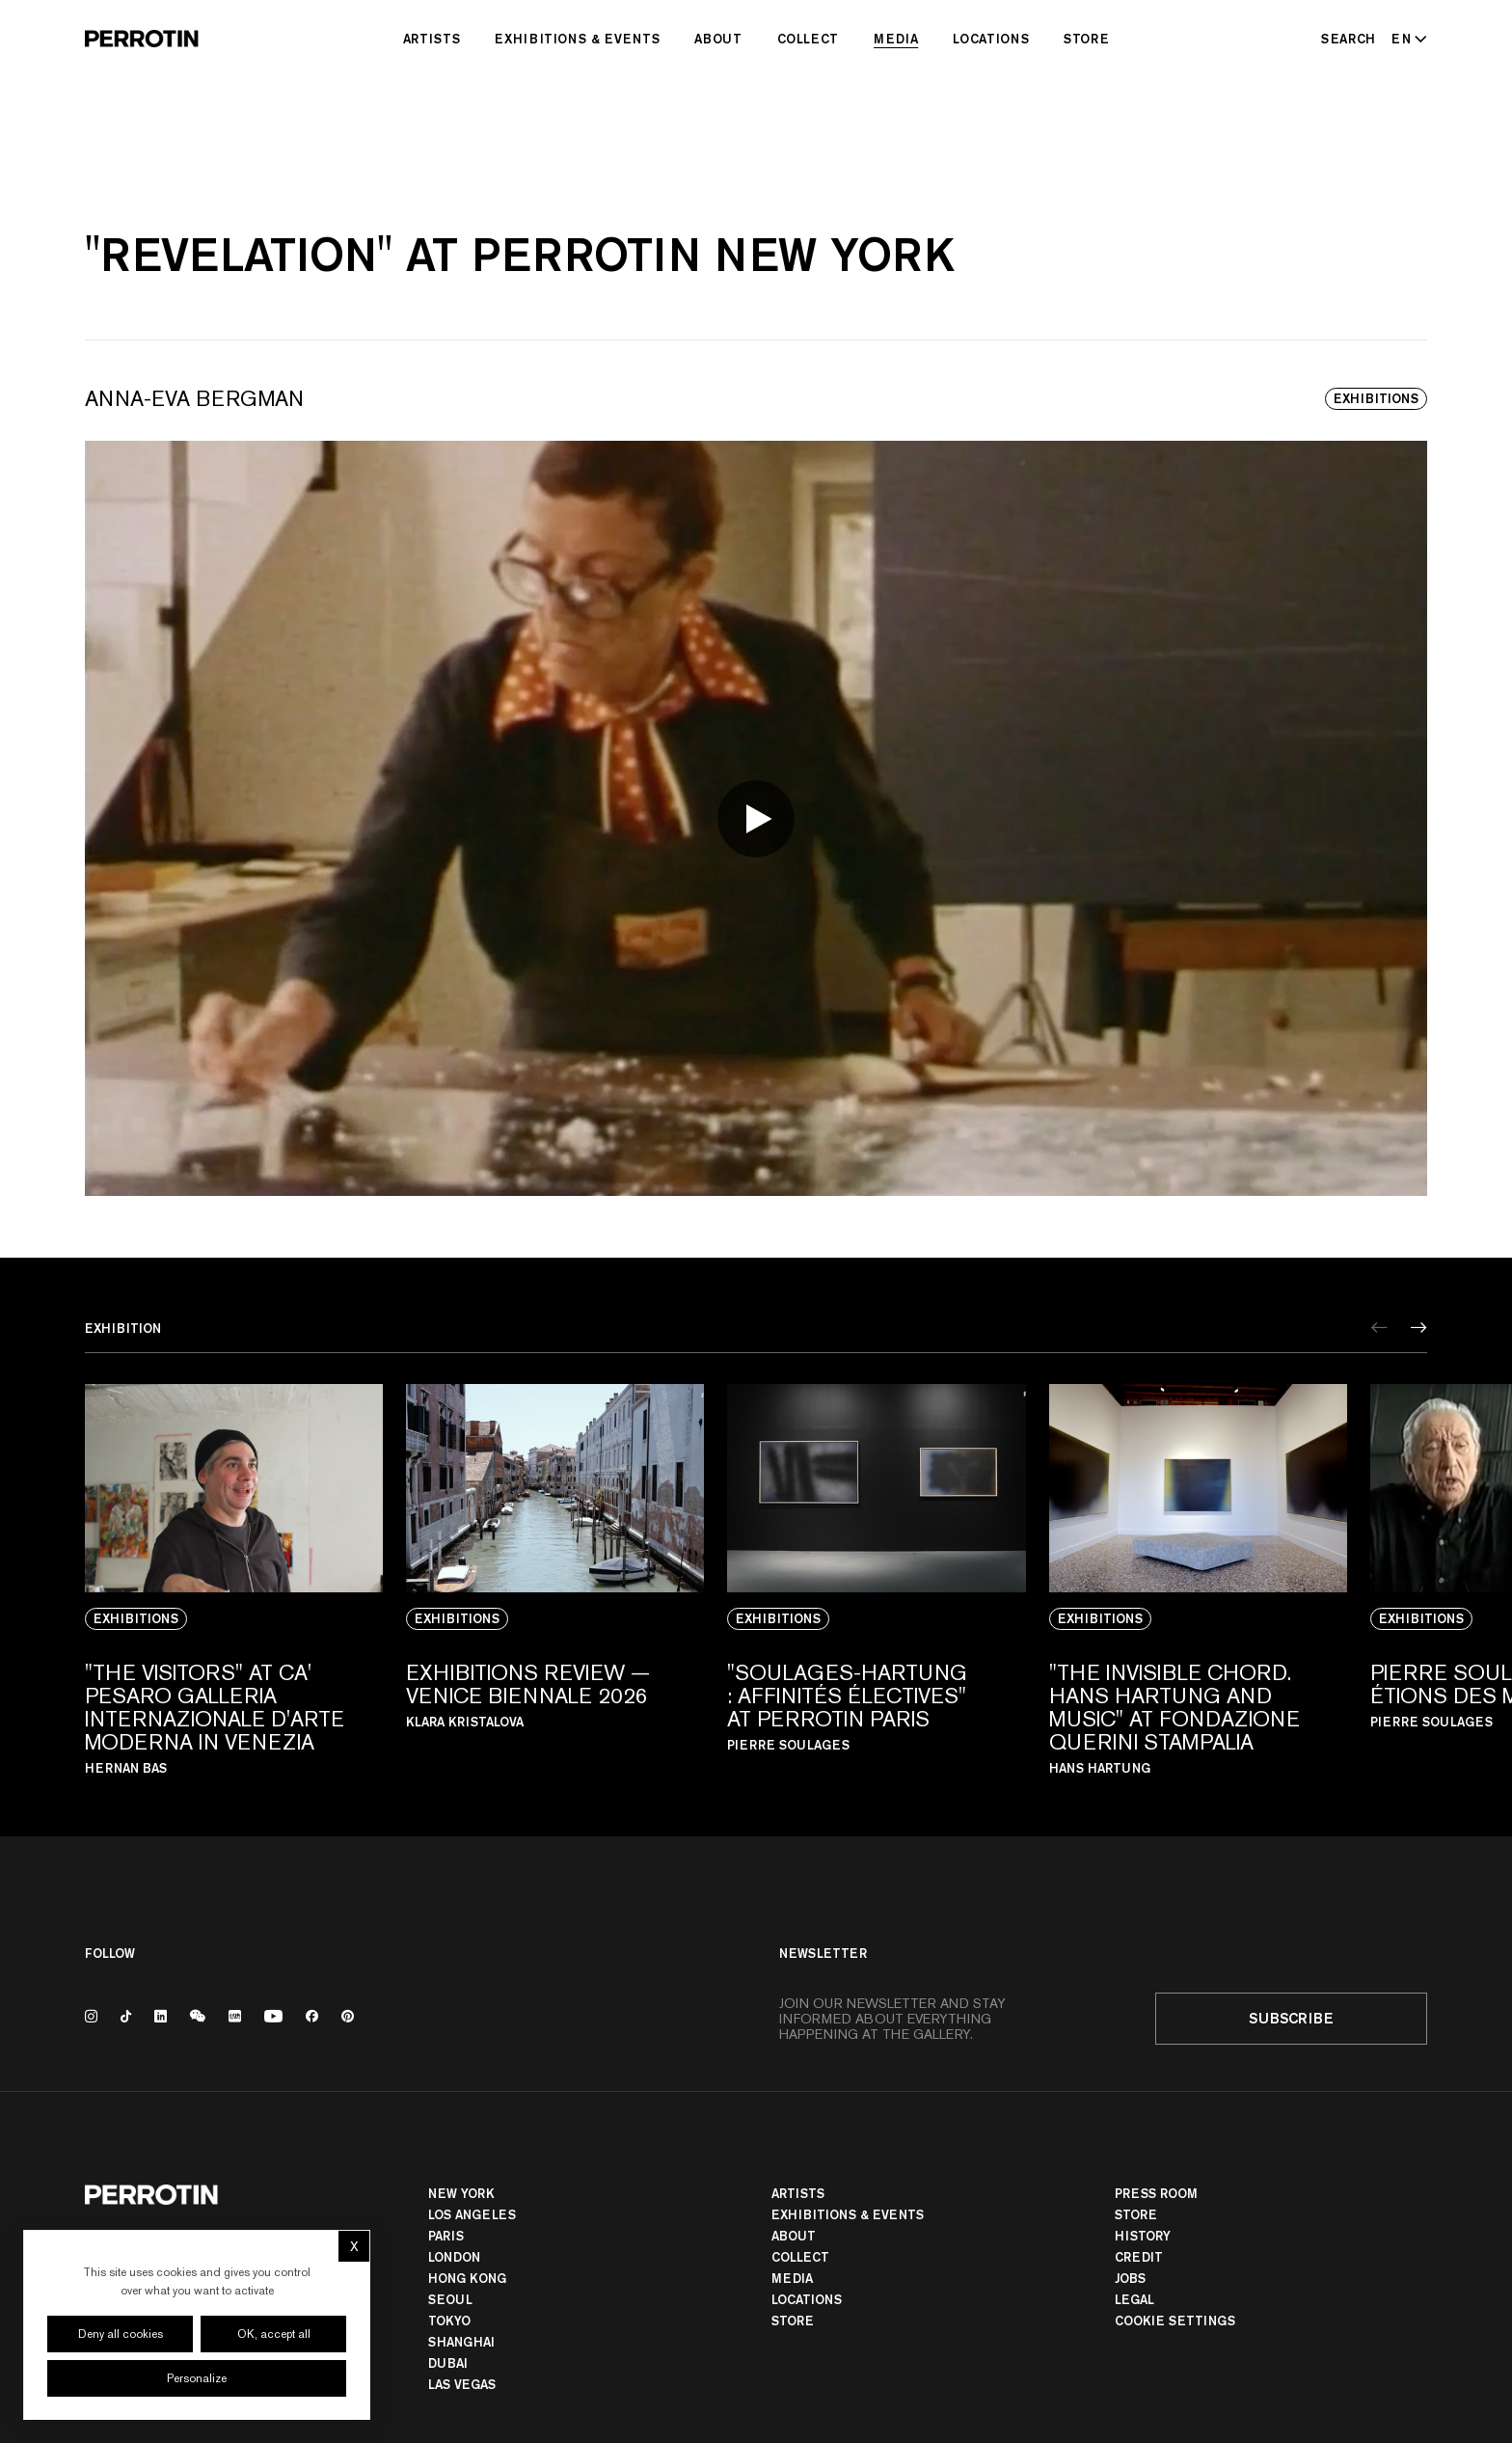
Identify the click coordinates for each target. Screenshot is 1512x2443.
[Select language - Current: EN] (1405, 38)
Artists (432, 38)
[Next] (1419, 1327)
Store (1086, 38)
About (718, 38)
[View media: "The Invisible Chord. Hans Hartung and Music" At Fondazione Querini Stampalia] (1198, 1579)
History (1143, 2235)
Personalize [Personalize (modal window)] (197, 2378)
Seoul (450, 2299)
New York (461, 2193)
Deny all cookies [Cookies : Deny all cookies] (120, 2334)
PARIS (446, 2235)
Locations (991, 38)
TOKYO (449, 2320)
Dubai (448, 2363)
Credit (1139, 2257)
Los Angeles (472, 2214)
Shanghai (461, 2341)
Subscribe (1291, 2018)
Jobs (1130, 2278)
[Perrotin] (142, 38)
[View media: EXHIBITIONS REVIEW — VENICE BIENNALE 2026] (555, 1579)
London (454, 2257)
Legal (1134, 2299)
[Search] (1348, 38)
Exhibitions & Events (577, 38)
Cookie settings (1175, 2320)
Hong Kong (467, 2278)
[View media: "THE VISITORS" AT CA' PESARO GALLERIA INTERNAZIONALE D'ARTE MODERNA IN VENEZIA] (234, 1579)
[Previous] (1379, 1327)
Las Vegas (462, 2384)
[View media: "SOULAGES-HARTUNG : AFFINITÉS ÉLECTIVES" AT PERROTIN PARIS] (876, 1579)
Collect (808, 38)
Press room (1156, 2193)
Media (896, 38)
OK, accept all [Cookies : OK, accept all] (273, 2334)
